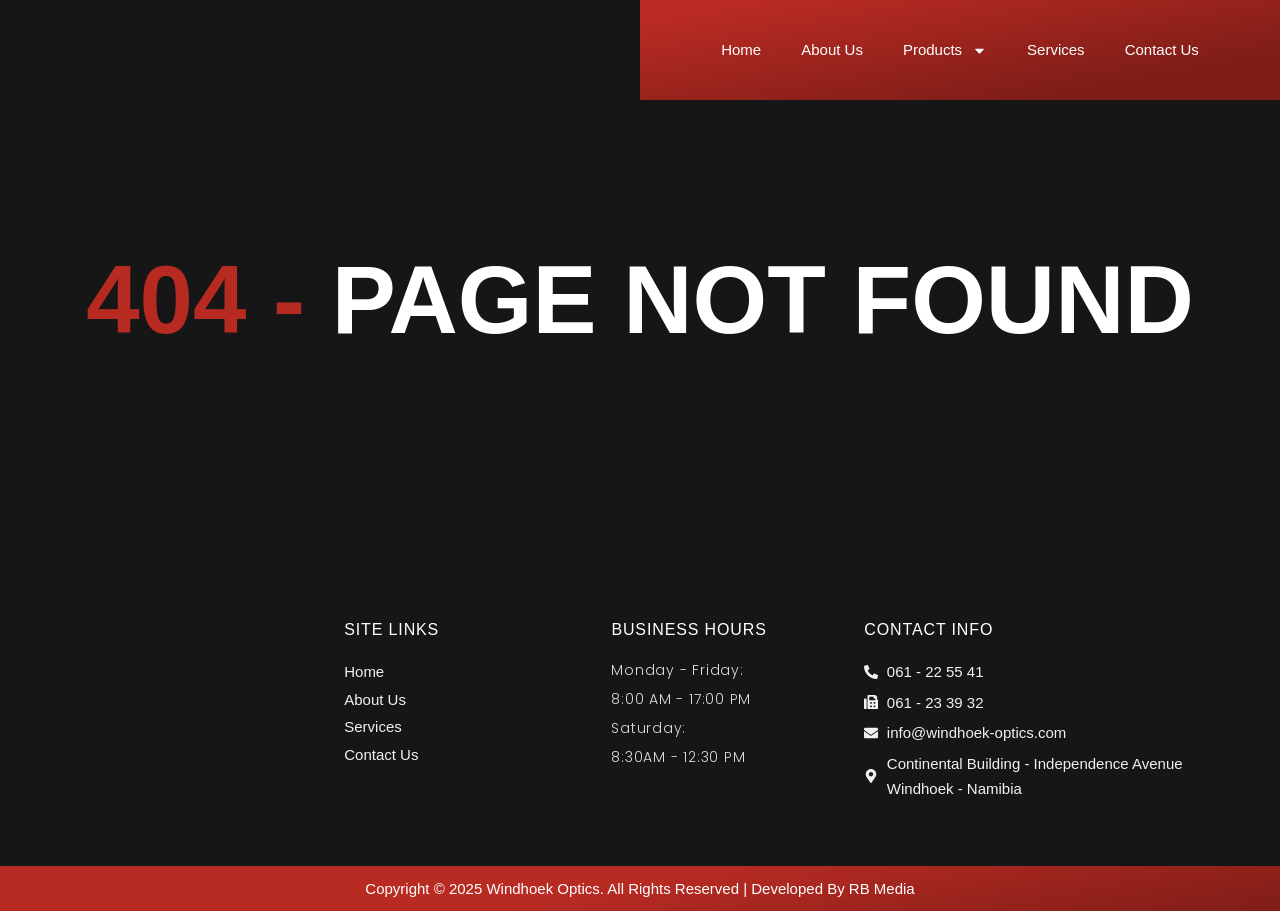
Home (741, 49)
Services (1056, 49)
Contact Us (1162, 49)
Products (945, 50)
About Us (832, 49)
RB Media (882, 888)
